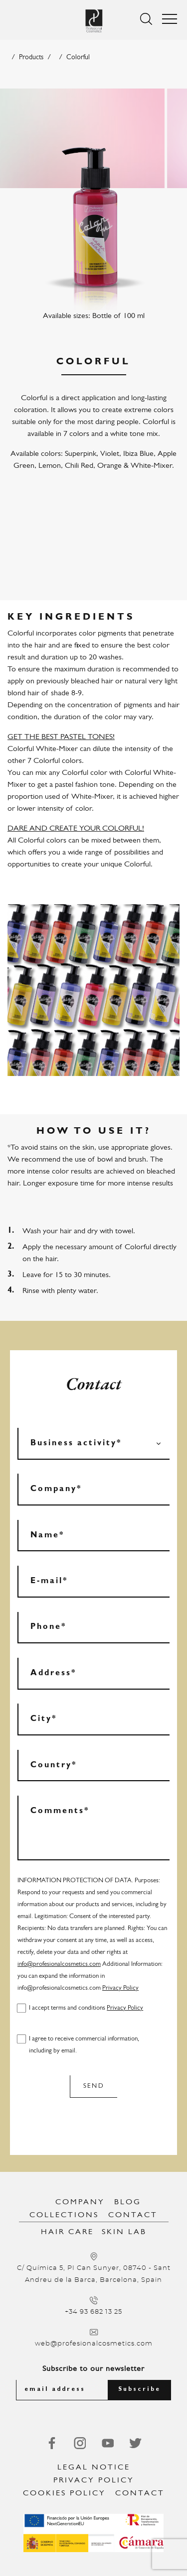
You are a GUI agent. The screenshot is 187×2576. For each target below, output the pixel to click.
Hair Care (67, 2232)
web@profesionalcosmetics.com (94, 2344)
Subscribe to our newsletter (93, 2369)
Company (80, 2202)
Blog (127, 2202)
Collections (64, 2215)
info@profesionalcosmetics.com (59, 1964)
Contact (133, 2215)
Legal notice (93, 2467)
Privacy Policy (120, 1988)
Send (93, 2086)
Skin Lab (124, 2232)
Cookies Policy (64, 2493)
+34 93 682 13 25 (93, 2312)
